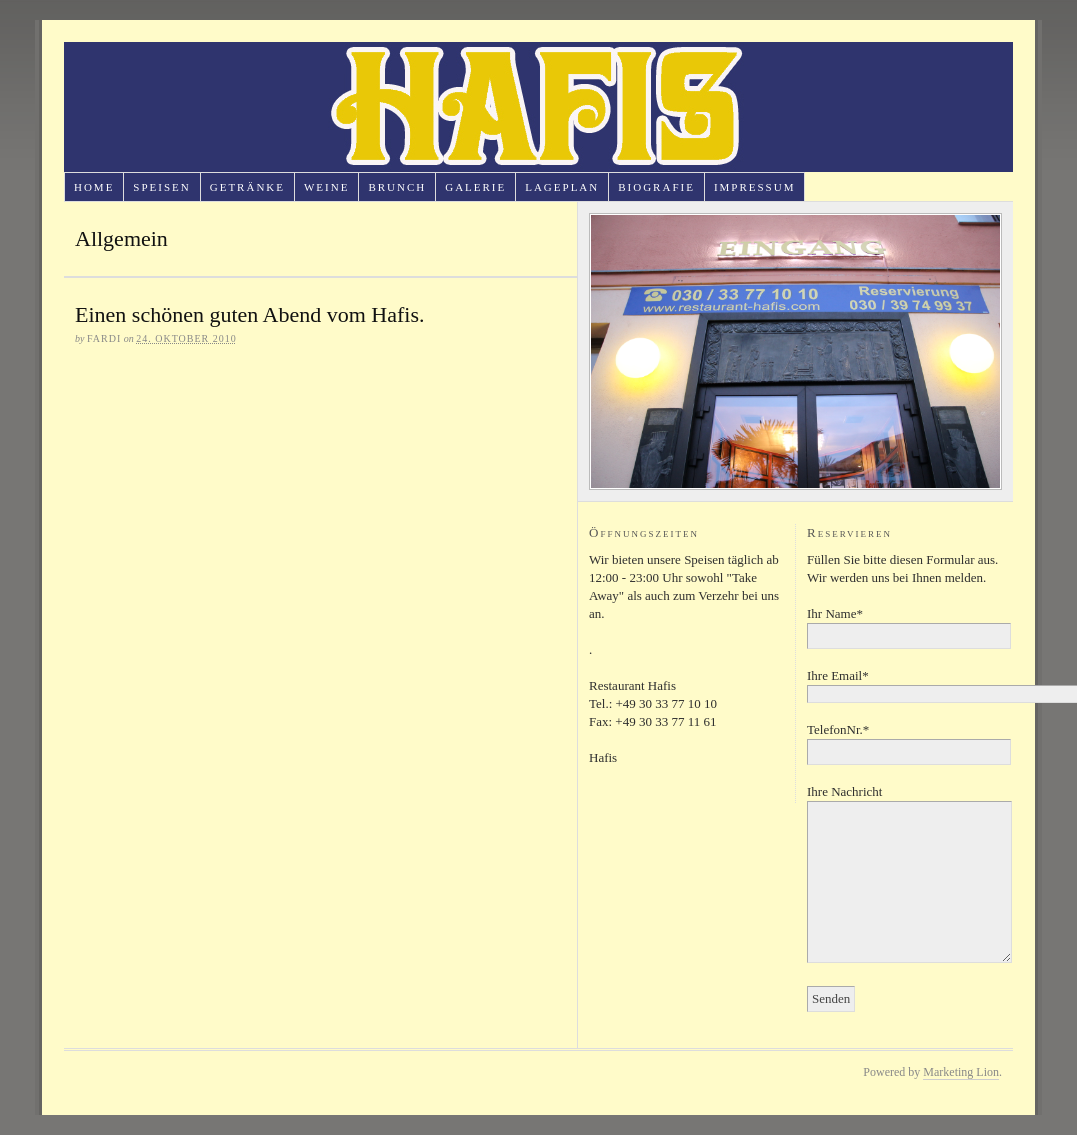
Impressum (755, 187)
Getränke (247, 187)
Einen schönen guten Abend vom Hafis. (250, 314)
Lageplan (562, 187)
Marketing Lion (961, 1072)
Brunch (397, 187)
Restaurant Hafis (538, 107)
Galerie (475, 187)
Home (94, 187)
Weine (326, 187)
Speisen (161, 187)
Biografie (656, 187)
